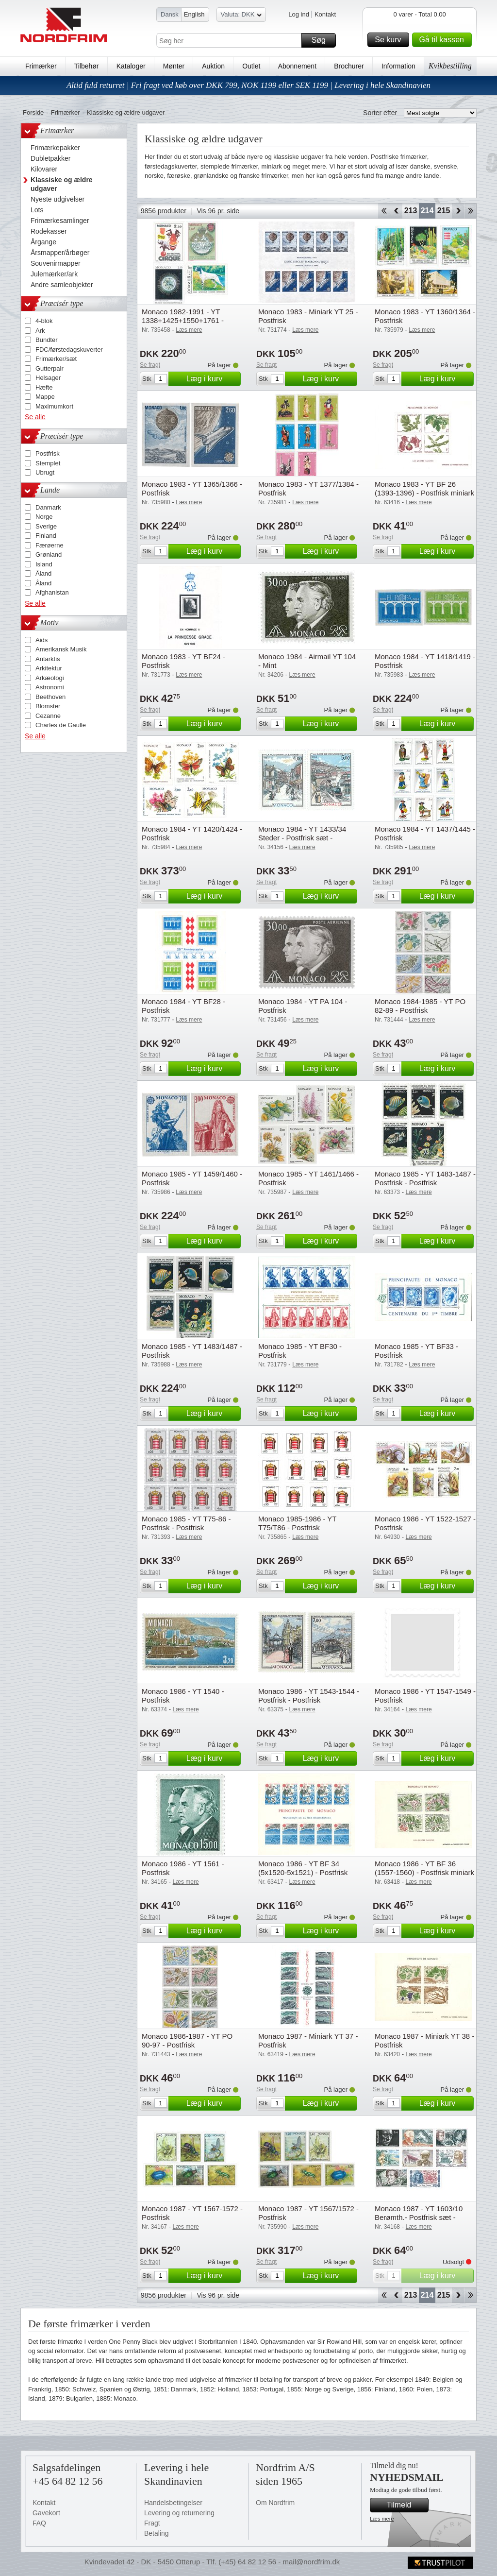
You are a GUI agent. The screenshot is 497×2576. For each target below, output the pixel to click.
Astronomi (49, 687)
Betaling (156, 2533)
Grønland (48, 554)
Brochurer (349, 66)
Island (43, 564)
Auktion (213, 66)
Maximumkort (54, 406)
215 (443, 210)
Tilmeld (406, 2505)
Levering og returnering (179, 2513)
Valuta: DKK (241, 16)
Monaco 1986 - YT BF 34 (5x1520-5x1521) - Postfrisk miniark (303, 1872)
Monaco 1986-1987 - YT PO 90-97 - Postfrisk (187, 2040)
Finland (45, 535)
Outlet (251, 66)
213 (410, 210)
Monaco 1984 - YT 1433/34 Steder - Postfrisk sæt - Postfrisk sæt (302, 838)
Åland (43, 573)
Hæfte (43, 387)
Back (396, 211)
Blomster (47, 706)
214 (427, 210)
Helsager (48, 377)
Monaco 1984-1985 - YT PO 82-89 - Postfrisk (420, 1005)
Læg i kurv (212, 379)
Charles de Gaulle (60, 725)
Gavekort (46, 2513)
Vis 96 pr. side (218, 211)
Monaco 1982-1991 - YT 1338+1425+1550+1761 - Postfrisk (183, 320)
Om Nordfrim (275, 2503)
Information (398, 66)
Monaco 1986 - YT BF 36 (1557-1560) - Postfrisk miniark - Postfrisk (424, 1872)
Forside (33, 112)
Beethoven (50, 696)
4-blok (43, 320)
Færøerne (49, 545)
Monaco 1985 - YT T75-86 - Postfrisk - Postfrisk (186, 1523)
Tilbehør (86, 66)
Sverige (46, 526)
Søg (322, 40)
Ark (40, 330)
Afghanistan (52, 592)
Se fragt (150, 364)
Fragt (152, 2523)
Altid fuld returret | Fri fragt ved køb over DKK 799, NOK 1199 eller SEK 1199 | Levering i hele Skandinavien (248, 85)
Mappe (45, 396)
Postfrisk (47, 453)
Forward (458, 211)
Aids (41, 640)
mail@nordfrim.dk (311, 2562)
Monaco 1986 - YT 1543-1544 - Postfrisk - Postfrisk (308, 1695)
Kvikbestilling (450, 66)
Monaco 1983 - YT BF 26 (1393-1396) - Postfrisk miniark (424, 488)
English (194, 14)
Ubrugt (44, 472)
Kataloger (131, 66)
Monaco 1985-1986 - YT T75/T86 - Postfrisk (297, 1523)
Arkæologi (49, 678)
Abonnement (297, 66)
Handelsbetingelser (173, 2503)
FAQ (39, 2523)
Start (384, 211)
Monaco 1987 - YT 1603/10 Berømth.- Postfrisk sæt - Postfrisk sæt (419, 2217)
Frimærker (41, 66)
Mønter (173, 66)
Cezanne (48, 715)
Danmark (48, 507)
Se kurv (390, 40)
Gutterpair (49, 368)
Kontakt (325, 14)
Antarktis (47, 659)
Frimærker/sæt (56, 358)
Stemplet (47, 463)
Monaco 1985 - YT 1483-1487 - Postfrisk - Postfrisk (425, 1178)
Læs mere (382, 2519)
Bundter (46, 339)
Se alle (35, 417)
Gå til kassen (444, 40)
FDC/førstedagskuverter (69, 349)
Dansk (170, 14)
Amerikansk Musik (60, 649)
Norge (43, 516)
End (470, 211)
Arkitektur (48, 668)
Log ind (298, 14)
